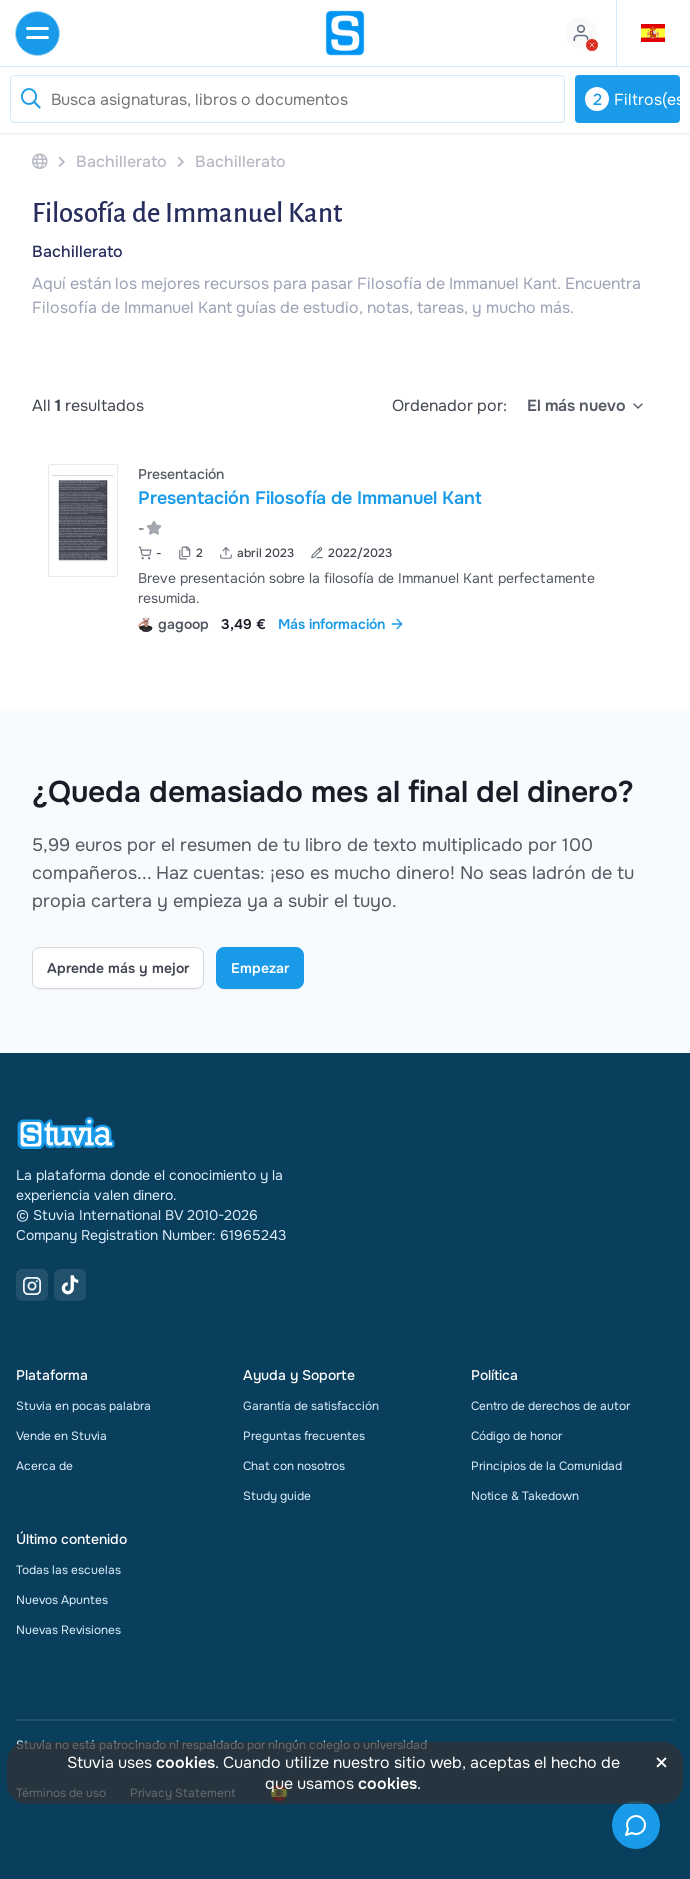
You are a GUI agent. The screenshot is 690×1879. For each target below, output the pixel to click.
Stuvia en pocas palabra (83, 1406)
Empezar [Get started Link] (260, 968)
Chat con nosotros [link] (294, 1466)
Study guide (277, 1496)
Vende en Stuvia (61, 1436)
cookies (185, 1762)
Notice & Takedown (525, 1496)
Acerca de (44, 1466)
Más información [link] (341, 624)
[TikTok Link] (70, 1285)
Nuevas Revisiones (68, 1630)
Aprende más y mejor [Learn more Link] (118, 968)
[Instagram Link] (32, 1285)
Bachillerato (77, 251)
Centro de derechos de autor (550, 1406)
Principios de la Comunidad (546, 1466)
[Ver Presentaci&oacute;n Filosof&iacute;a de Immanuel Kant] (345, 546)
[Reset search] (30, 99)
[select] (586, 406)
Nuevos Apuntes (62, 1600)
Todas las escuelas (68, 1570)
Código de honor (516, 1436)
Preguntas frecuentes (304, 1436)
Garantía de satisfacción (311, 1406)
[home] (345, 33)
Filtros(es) (632, 99)
